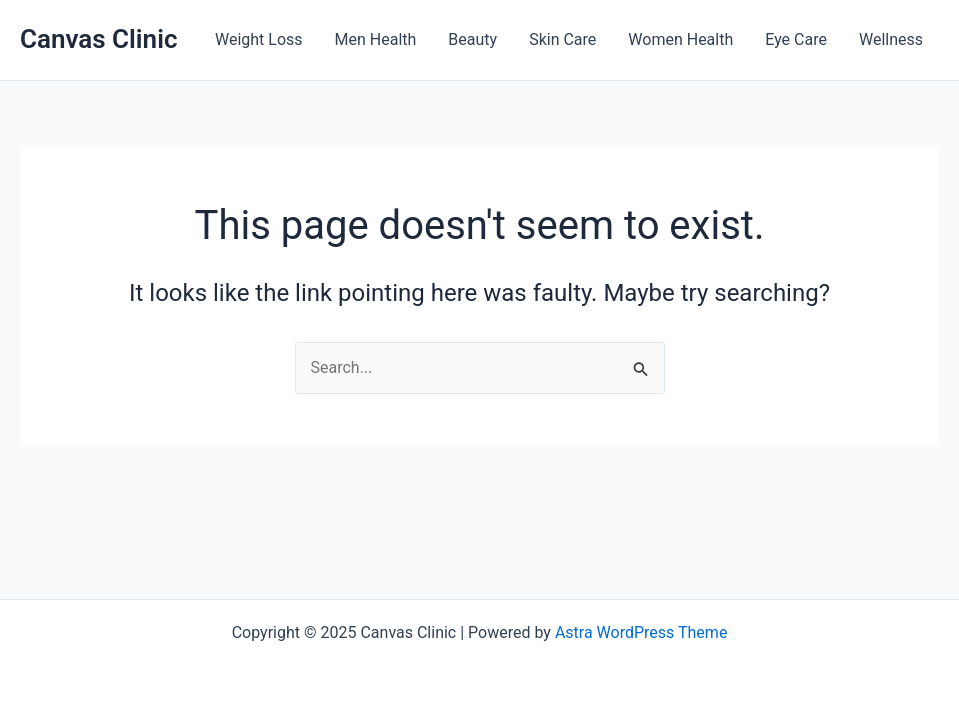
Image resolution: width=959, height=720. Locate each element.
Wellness (891, 39)
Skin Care (562, 39)
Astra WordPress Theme (641, 632)
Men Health (376, 39)
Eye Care (796, 39)
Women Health (680, 39)
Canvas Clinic (98, 39)
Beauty (472, 39)
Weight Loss (259, 39)
